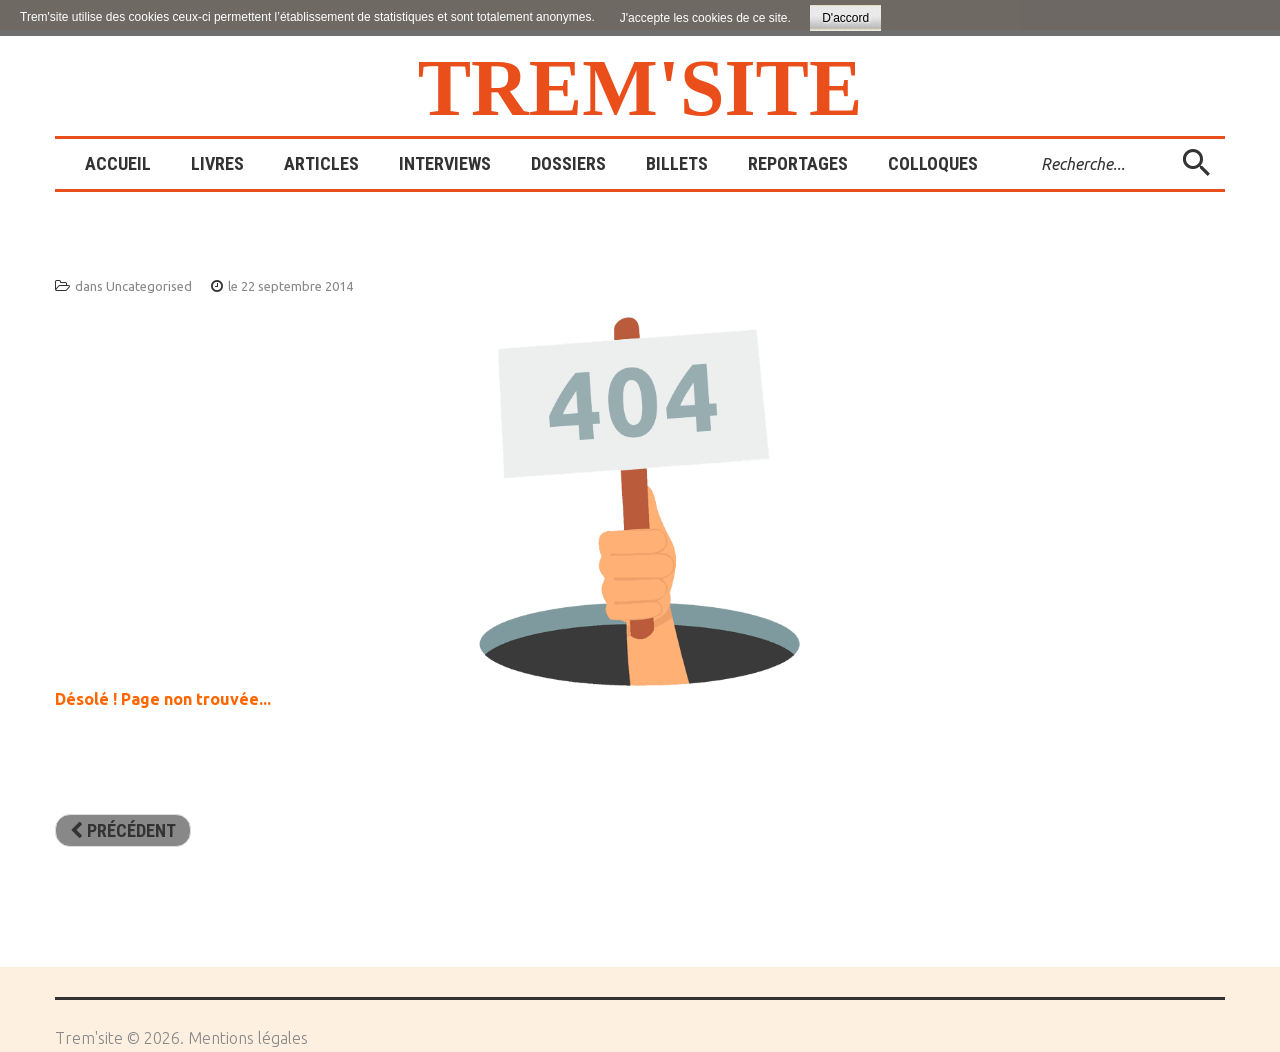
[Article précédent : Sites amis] (123, 831)
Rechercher (1026, 139)
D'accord (845, 18)
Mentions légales (248, 1038)
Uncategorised (149, 286)
